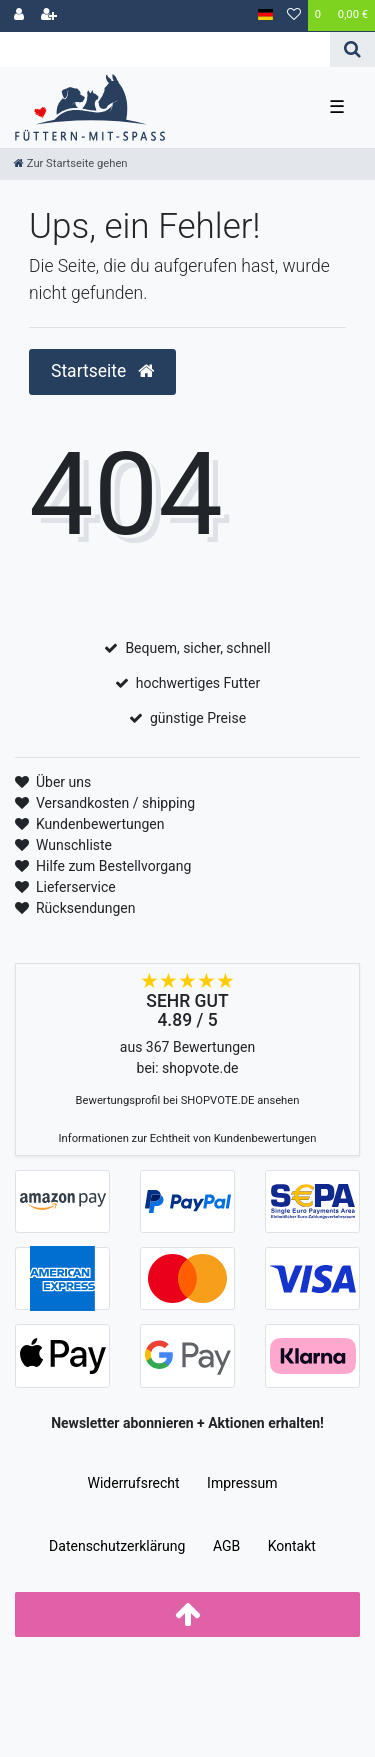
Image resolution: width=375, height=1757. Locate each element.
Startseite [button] (102, 371)
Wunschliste (74, 845)
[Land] (265, 15)
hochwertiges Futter (198, 683)
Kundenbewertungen (100, 824)
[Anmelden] (19, 16)
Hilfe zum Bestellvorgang (113, 866)
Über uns (63, 782)
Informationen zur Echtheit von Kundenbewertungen (188, 1138)
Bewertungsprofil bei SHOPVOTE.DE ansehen (188, 1100)
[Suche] (352, 49)
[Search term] (165, 49)
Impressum (242, 1483)
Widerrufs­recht (133, 1483)
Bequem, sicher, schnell (197, 648)
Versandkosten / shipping (115, 803)
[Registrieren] (49, 16)
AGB (226, 1546)
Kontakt (292, 1546)
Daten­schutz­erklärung (117, 1546)
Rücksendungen (86, 908)
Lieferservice (76, 887)
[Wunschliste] (294, 16)
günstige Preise (198, 718)
